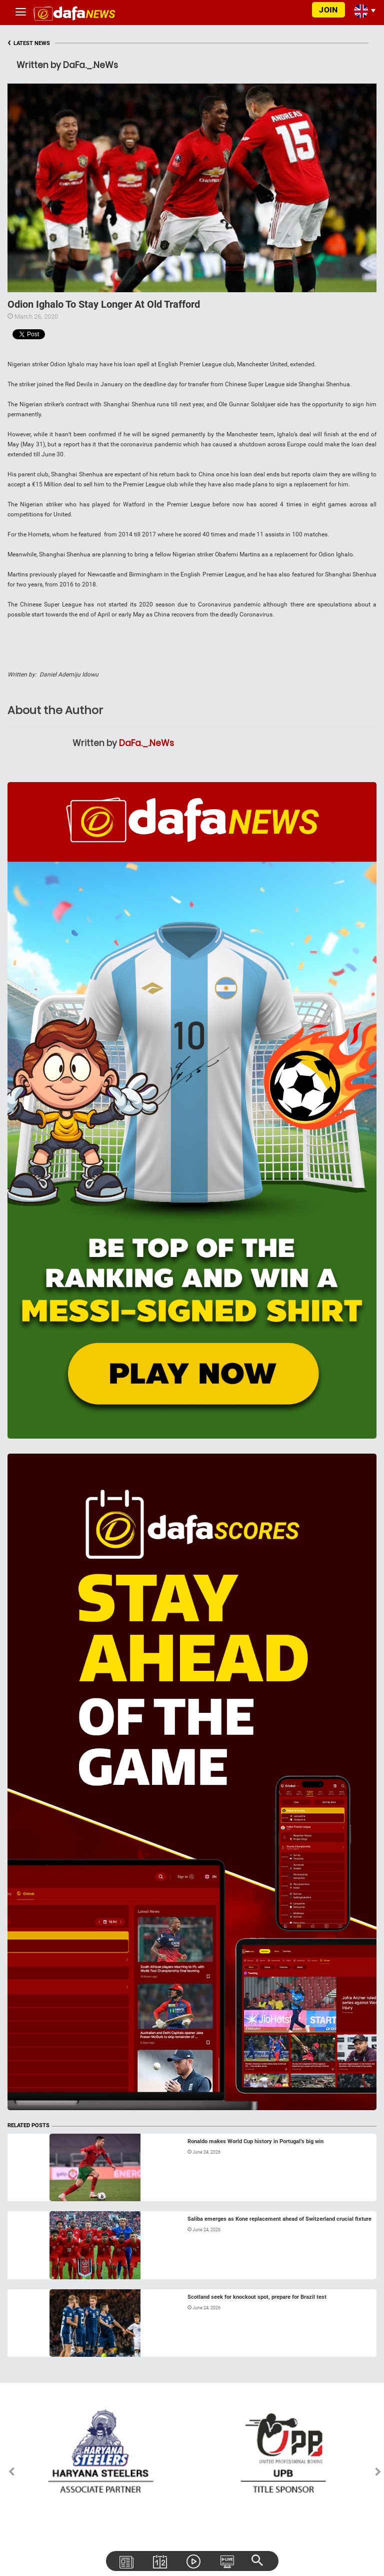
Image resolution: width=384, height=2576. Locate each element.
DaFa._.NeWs (146, 743)
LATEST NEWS (29, 43)
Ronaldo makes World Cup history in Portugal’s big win (256, 2141)
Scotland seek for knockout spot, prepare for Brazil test (257, 2297)
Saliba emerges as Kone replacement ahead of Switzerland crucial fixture (280, 2219)
